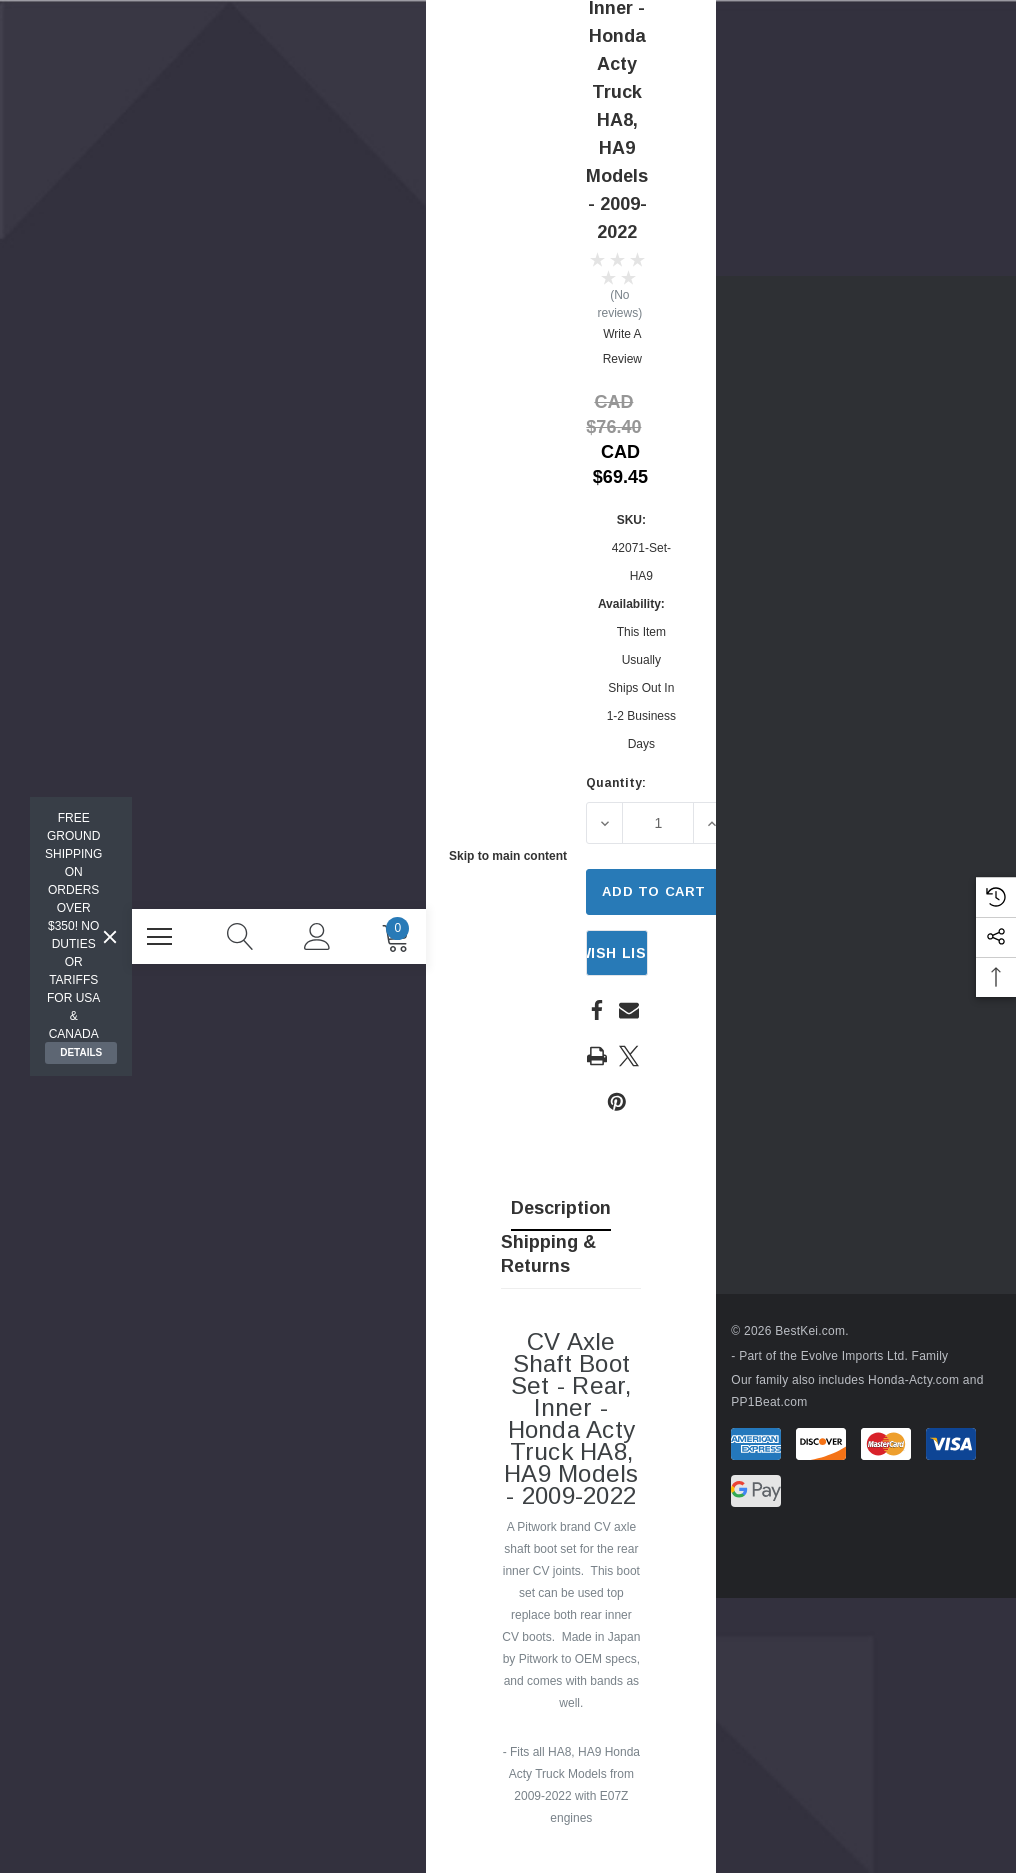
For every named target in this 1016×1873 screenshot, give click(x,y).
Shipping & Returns (548, 1254)
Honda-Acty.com (899, 1380)
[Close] (110, 937)
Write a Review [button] (622, 346)
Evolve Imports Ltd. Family (861, 1356)
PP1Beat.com (756, 1402)
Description (561, 1208)
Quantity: (616, 783)
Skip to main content (508, 856)
